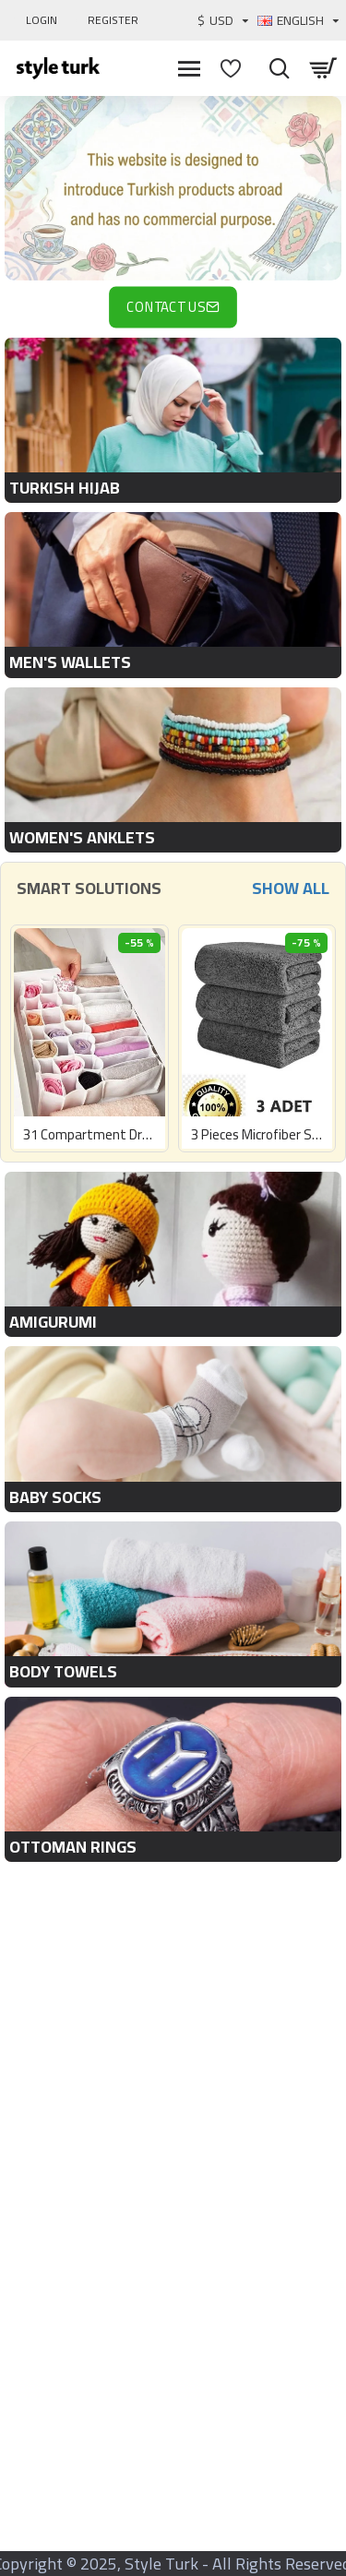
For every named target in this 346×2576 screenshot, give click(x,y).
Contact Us (166, 306)
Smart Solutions (89, 888)
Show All (290, 888)
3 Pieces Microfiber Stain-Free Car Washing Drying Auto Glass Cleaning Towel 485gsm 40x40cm (257, 1135)
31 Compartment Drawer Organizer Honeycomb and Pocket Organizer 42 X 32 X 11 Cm (89, 1135)
